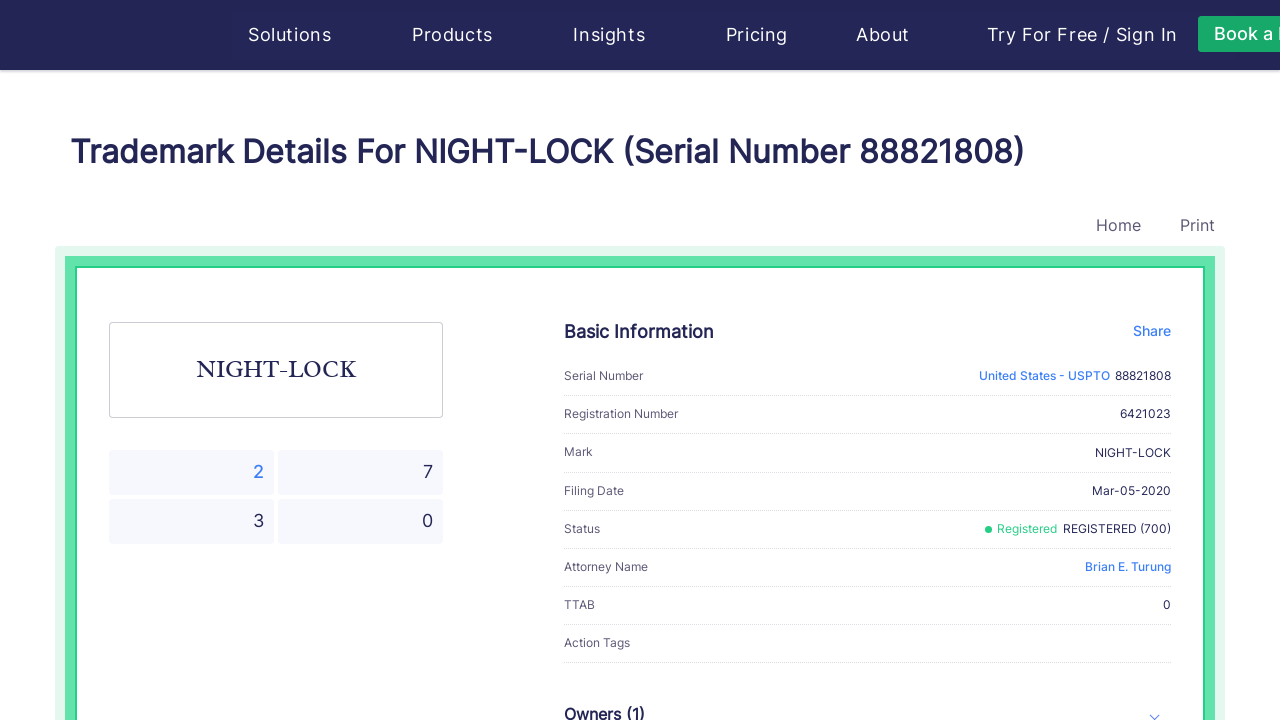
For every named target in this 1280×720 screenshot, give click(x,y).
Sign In (1148, 35)
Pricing (758, 34)
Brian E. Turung (1128, 566)
